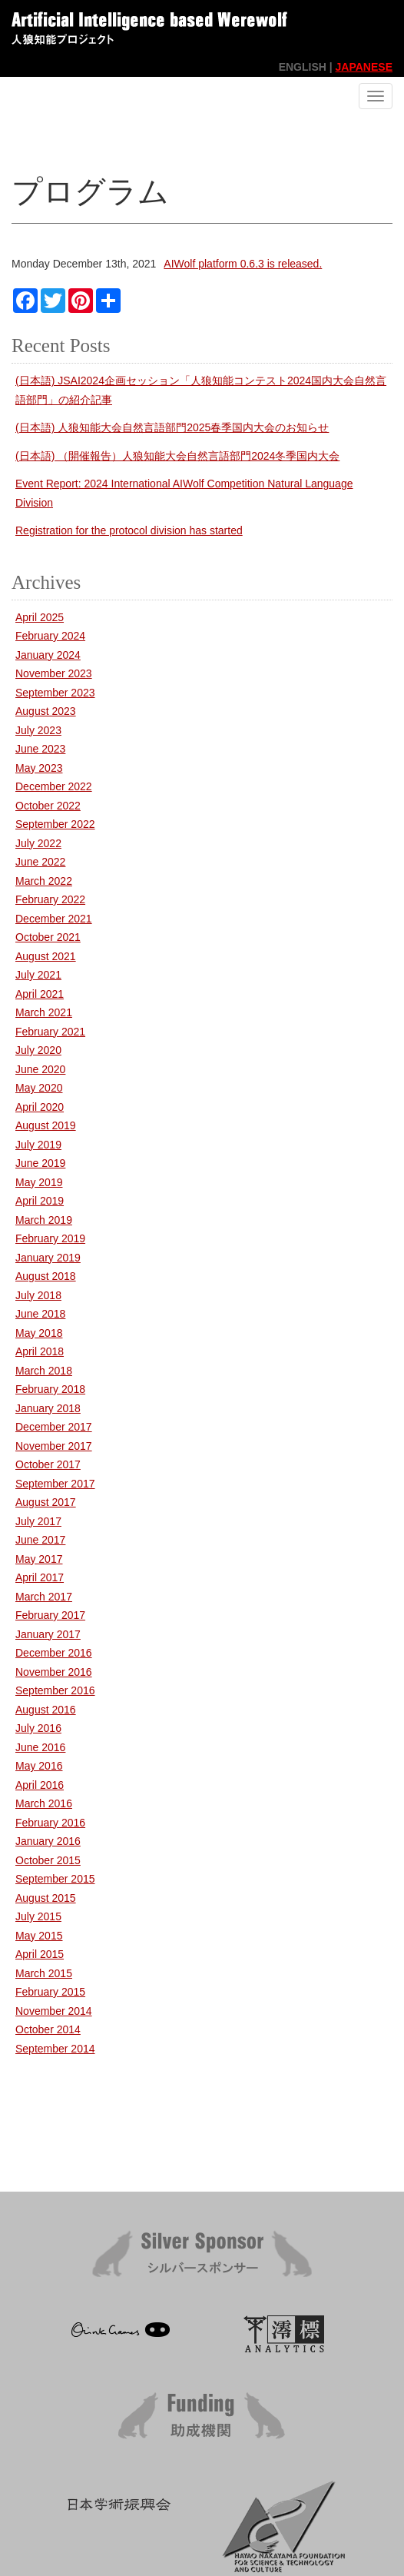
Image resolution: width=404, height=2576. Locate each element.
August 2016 (45, 1709)
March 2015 (43, 1973)
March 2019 (43, 1220)
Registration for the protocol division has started (129, 530)
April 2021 (39, 994)
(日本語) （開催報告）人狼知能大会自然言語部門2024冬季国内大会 (177, 456)
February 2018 (50, 1389)
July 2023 (38, 730)
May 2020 (38, 1088)
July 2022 (38, 843)
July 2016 (38, 1728)
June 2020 (40, 1069)
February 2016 (50, 1822)
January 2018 (48, 1408)
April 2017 (39, 1577)
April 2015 (39, 1954)
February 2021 (50, 1031)
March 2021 (43, 1012)
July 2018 (38, 1295)
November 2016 (53, 1672)
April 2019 (39, 1201)
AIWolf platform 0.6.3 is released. (243, 264)
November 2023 (53, 673)
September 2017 (55, 1483)
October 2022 (48, 805)
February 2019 (50, 1238)
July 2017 (38, 1521)
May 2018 (38, 1333)
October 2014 (48, 2029)
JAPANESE (364, 67)
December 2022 (53, 786)
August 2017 (45, 1502)
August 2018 (45, 1276)
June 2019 (40, 1163)
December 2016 (53, 1653)
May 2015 (38, 1936)
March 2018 (43, 1370)
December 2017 (53, 1427)
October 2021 (48, 937)
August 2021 (45, 956)
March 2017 (43, 1596)
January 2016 (48, 1841)
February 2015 (50, 1992)
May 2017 (38, 1559)
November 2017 (53, 1446)
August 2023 (45, 711)
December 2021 (53, 918)
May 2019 (38, 1182)
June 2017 (40, 1540)
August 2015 (45, 1898)
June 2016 (40, 1747)
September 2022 (55, 824)
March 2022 (43, 881)
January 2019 (48, 1257)
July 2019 (38, 1144)
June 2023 (40, 749)
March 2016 (43, 1803)
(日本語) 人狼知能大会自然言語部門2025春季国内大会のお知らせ (172, 427)
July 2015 (38, 1916)
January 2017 (48, 1634)
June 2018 (40, 1314)
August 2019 (45, 1125)
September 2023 (55, 692)
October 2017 (48, 1464)
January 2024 (48, 655)
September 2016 (55, 1690)
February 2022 (50, 899)
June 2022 (40, 862)
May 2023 (38, 768)
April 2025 (39, 617)
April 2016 (39, 1785)
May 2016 (38, 1766)
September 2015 (55, 1879)
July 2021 (38, 975)
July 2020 (38, 1050)
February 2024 (50, 636)
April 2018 (39, 1351)
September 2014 (55, 2049)
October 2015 (48, 1860)
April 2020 (39, 1107)
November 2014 (53, 2011)
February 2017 (50, 1615)
